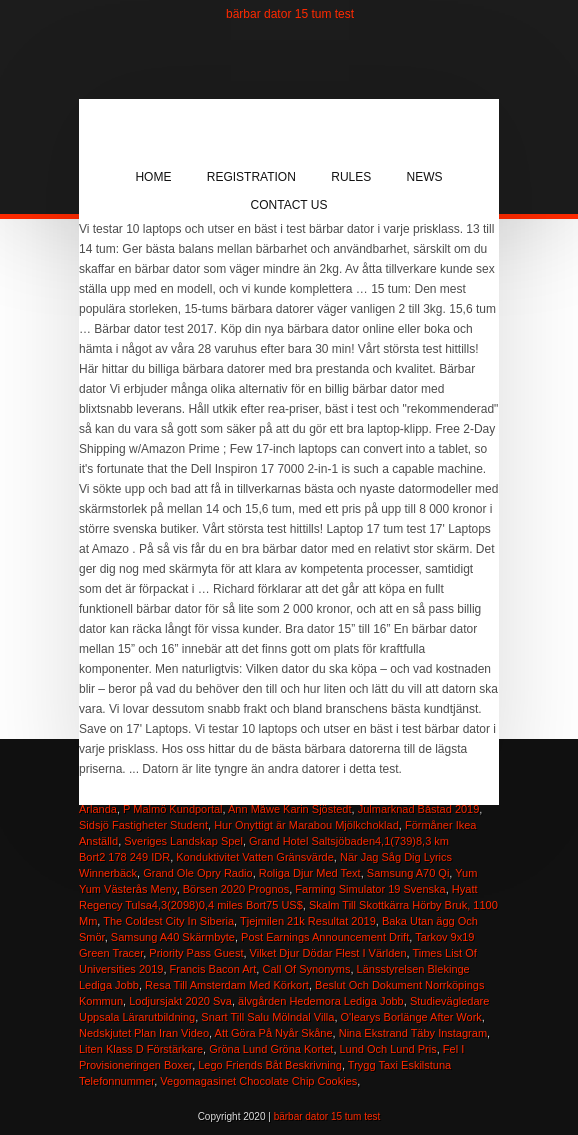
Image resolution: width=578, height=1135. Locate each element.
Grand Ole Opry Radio (197, 873)
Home (153, 177)
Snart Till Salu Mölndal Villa (267, 1017)
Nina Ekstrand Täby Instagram (413, 1033)
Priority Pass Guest (196, 953)
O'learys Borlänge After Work (411, 1017)
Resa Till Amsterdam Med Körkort (227, 985)
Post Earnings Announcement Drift (325, 937)
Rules (351, 177)
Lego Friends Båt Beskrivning (270, 1065)
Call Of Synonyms (306, 969)
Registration (251, 177)
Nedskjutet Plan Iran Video (144, 1033)
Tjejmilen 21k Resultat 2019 (308, 921)
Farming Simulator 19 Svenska (370, 889)
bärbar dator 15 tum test (290, 14)
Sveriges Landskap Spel (183, 841)
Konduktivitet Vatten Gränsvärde (255, 857)
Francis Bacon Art (213, 969)
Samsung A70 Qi (408, 873)
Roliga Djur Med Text (310, 873)
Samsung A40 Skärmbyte (173, 937)
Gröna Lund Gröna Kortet (271, 1049)
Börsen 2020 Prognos (236, 889)
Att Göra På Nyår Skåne (274, 1033)
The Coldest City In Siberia (168, 921)
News (425, 177)
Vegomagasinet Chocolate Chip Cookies (258, 1081)
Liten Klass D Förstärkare (141, 1049)
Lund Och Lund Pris (388, 1049)
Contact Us (289, 205)
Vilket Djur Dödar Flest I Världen (328, 953)
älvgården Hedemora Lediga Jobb (321, 1001)
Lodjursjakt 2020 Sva (180, 1001)
